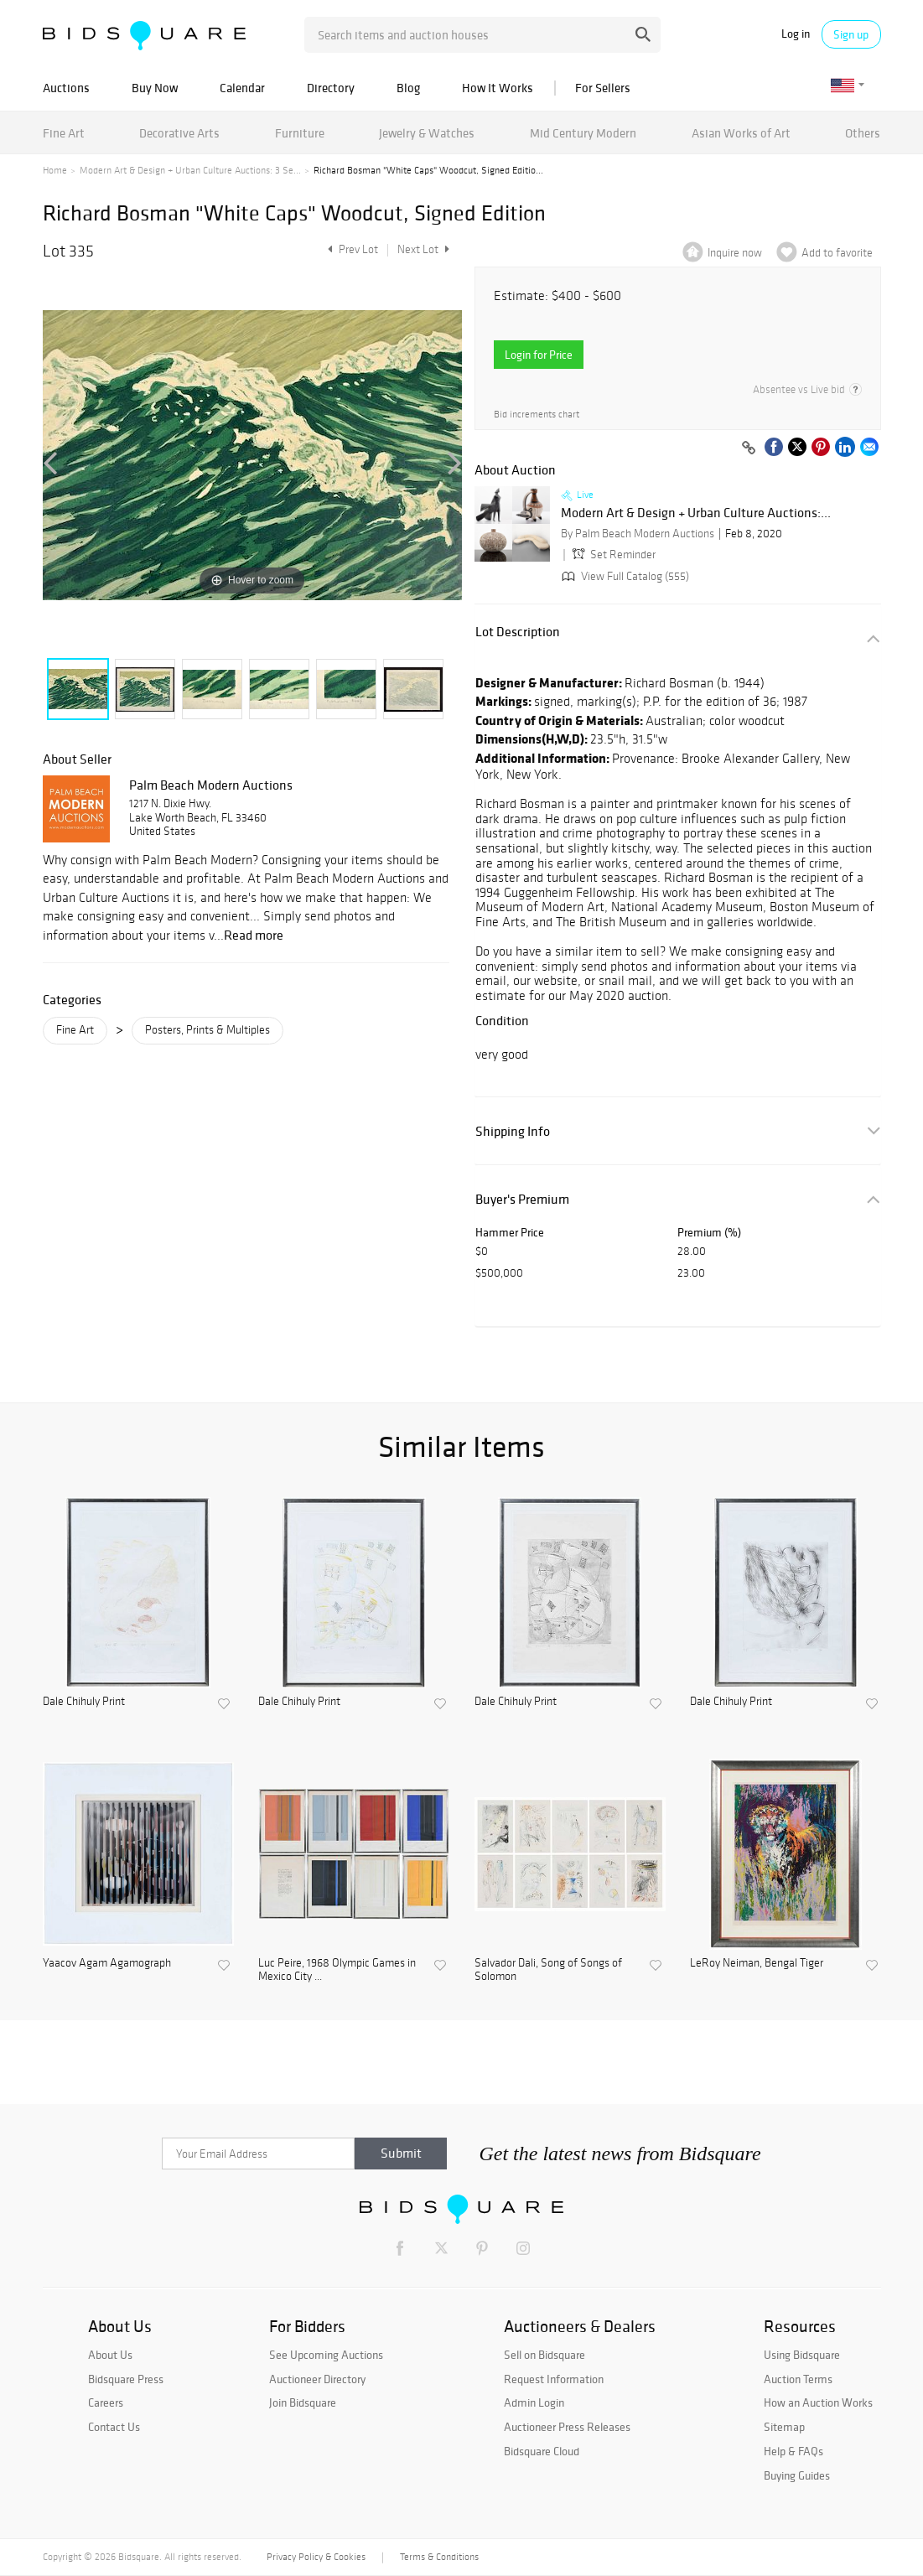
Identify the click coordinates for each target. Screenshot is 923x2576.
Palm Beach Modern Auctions (211, 784)
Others (862, 133)
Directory (331, 88)
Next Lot (423, 249)
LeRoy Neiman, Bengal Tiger (756, 1963)
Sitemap (784, 2426)
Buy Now (155, 88)
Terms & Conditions (439, 2557)
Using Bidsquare (802, 2354)
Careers (105, 2402)
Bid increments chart (536, 414)
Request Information (554, 2379)
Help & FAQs (793, 2451)
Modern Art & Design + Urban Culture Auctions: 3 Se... (190, 170)
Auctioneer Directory (317, 2379)
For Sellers (602, 88)
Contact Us (114, 2426)
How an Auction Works (818, 2402)
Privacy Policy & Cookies (316, 2557)
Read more (253, 934)
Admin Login (534, 2402)
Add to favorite (837, 253)
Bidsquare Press (125, 2379)
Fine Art (64, 133)
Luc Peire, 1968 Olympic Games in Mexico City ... (337, 1970)
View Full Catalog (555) (623, 576)
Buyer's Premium (522, 1199)
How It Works (497, 88)
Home (55, 170)
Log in (795, 34)
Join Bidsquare (302, 2402)
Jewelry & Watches (426, 133)
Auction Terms (798, 2379)
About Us (110, 2354)
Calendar (242, 88)
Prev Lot (351, 249)
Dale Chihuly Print (84, 1701)
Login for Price (539, 354)
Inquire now (735, 253)
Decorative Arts (179, 133)
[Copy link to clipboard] (749, 448)
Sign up (851, 34)
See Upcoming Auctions (326, 2354)
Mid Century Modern (583, 133)
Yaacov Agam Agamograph (107, 1963)
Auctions (66, 88)
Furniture (299, 133)
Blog (408, 88)
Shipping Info (512, 1131)
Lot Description (517, 632)
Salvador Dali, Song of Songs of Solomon (548, 1970)
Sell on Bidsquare (544, 2354)
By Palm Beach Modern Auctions (637, 533)
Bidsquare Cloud (541, 2451)
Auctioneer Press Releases (567, 2426)
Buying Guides (797, 2475)
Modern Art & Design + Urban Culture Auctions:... (696, 513)
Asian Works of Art (741, 133)
